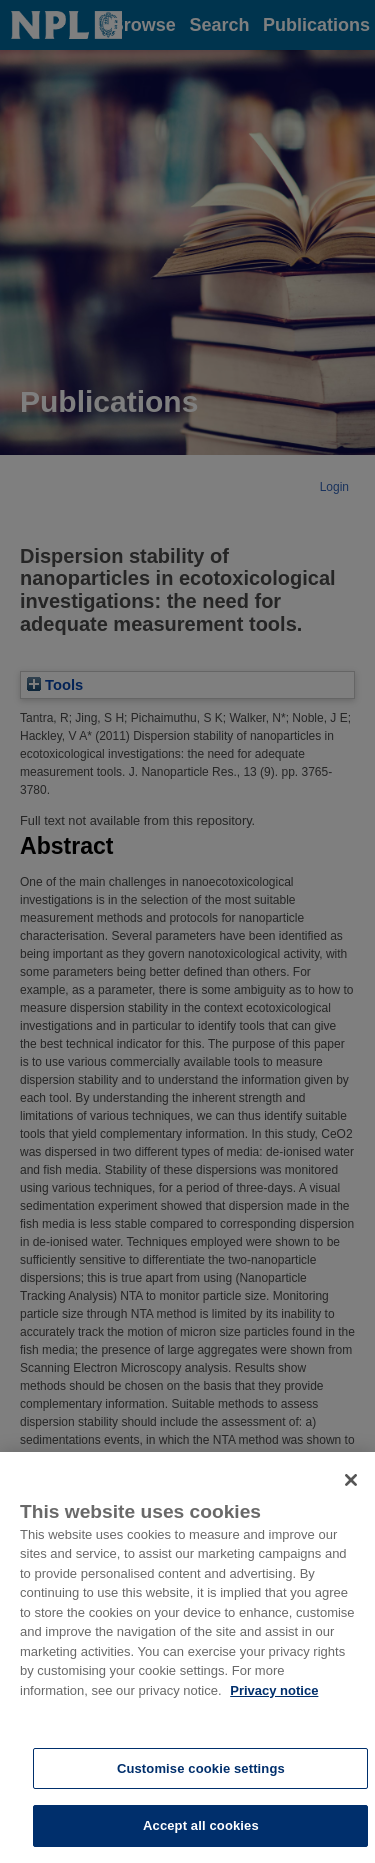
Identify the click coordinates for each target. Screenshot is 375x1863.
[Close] (351, 1480)
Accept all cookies (201, 1825)
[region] (187, 1657)
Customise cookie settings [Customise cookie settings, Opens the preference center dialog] (201, 1768)
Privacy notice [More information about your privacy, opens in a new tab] (274, 1690)
